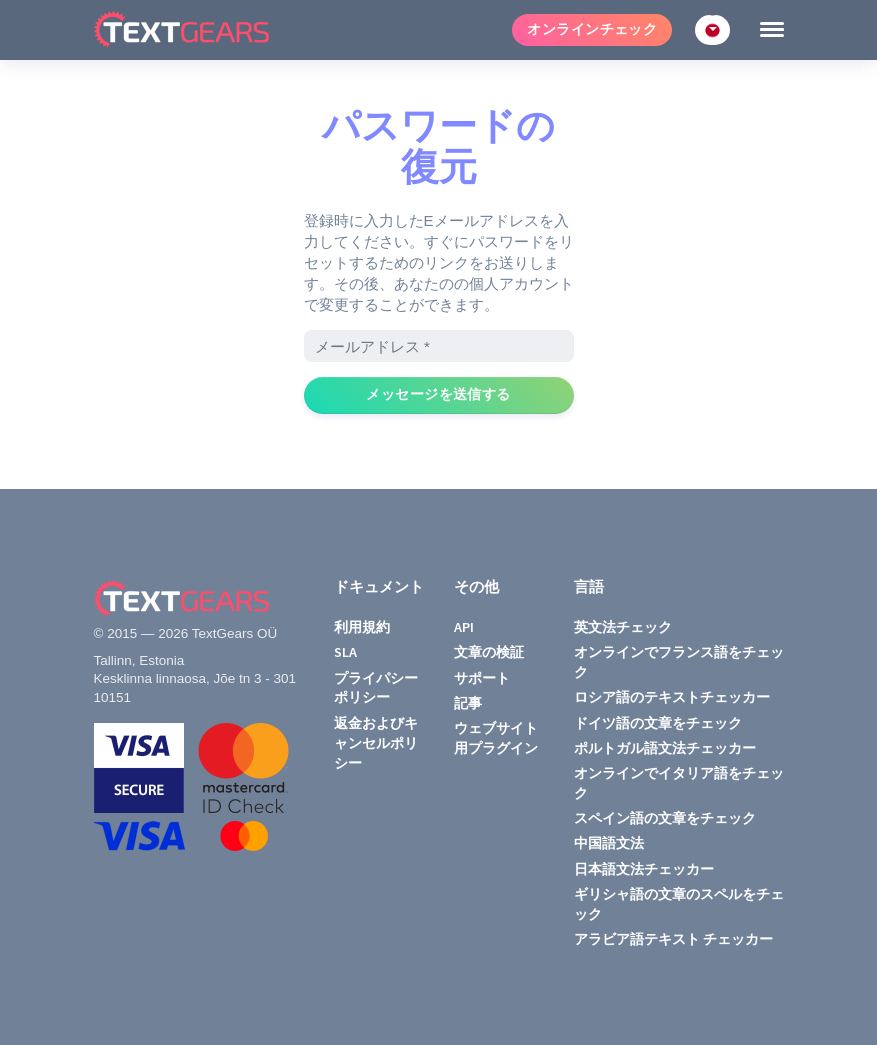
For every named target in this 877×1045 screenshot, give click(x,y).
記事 (468, 703)
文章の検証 (489, 652)
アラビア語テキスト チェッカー (673, 939)
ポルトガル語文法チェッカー (665, 748)
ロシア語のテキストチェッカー (672, 697)
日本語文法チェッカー (644, 869)
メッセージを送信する (438, 394)
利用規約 (362, 627)
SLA (345, 652)
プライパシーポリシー (376, 688)
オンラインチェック (592, 29)
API (464, 627)
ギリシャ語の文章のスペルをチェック (679, 904)
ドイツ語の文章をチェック (658, 723)
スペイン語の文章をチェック (665, 818)
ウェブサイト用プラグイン (496, 738)
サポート (482, 678)
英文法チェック (623, 627)
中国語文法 (609, 843)
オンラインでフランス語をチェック (679, 662)
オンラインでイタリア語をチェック (679, 783)
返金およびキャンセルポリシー (376, 743)
